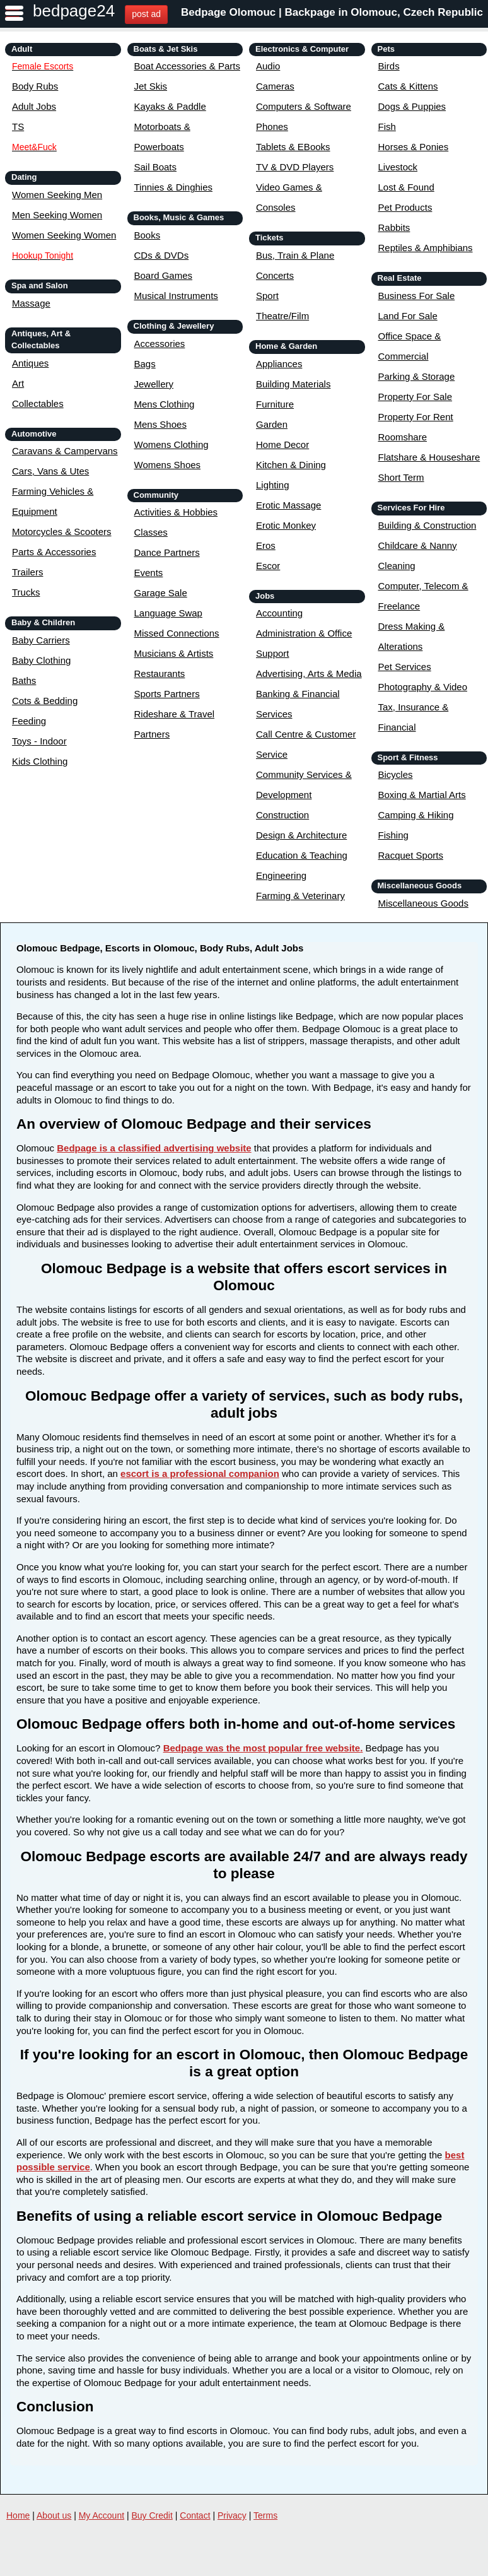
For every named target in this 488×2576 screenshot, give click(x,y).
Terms (265, 2515)
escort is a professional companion (199, 1473)
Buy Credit (152, 2515)
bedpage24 (74, 10)
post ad (146, 14)
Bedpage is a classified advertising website (154, 1148)
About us (54, 2515)
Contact (195, 2515)
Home (18, 2515)
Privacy (232, 2515)
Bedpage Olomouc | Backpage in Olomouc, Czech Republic (332, 12)
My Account (101, 2515)
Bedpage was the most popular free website (262, 1748)
